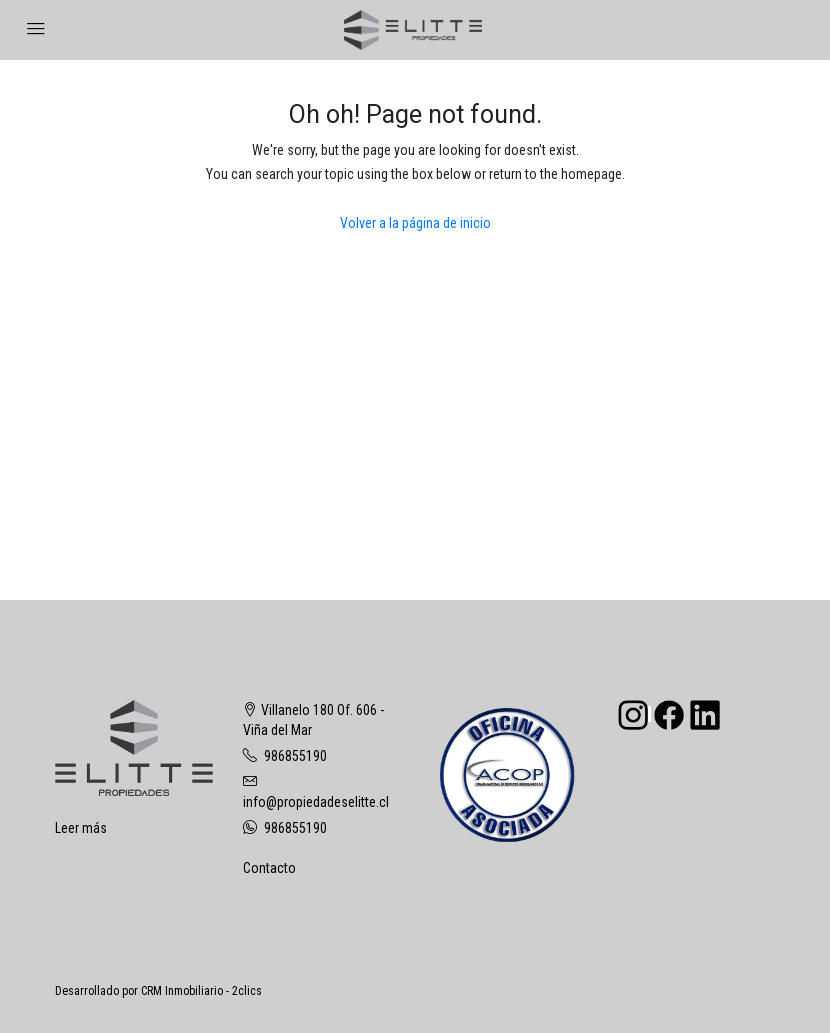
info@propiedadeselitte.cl (316, 802)
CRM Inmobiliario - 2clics (201, 991)
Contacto (269, 868)
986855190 (295, 756)
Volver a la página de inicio (415, 223)
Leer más (81, 828)
